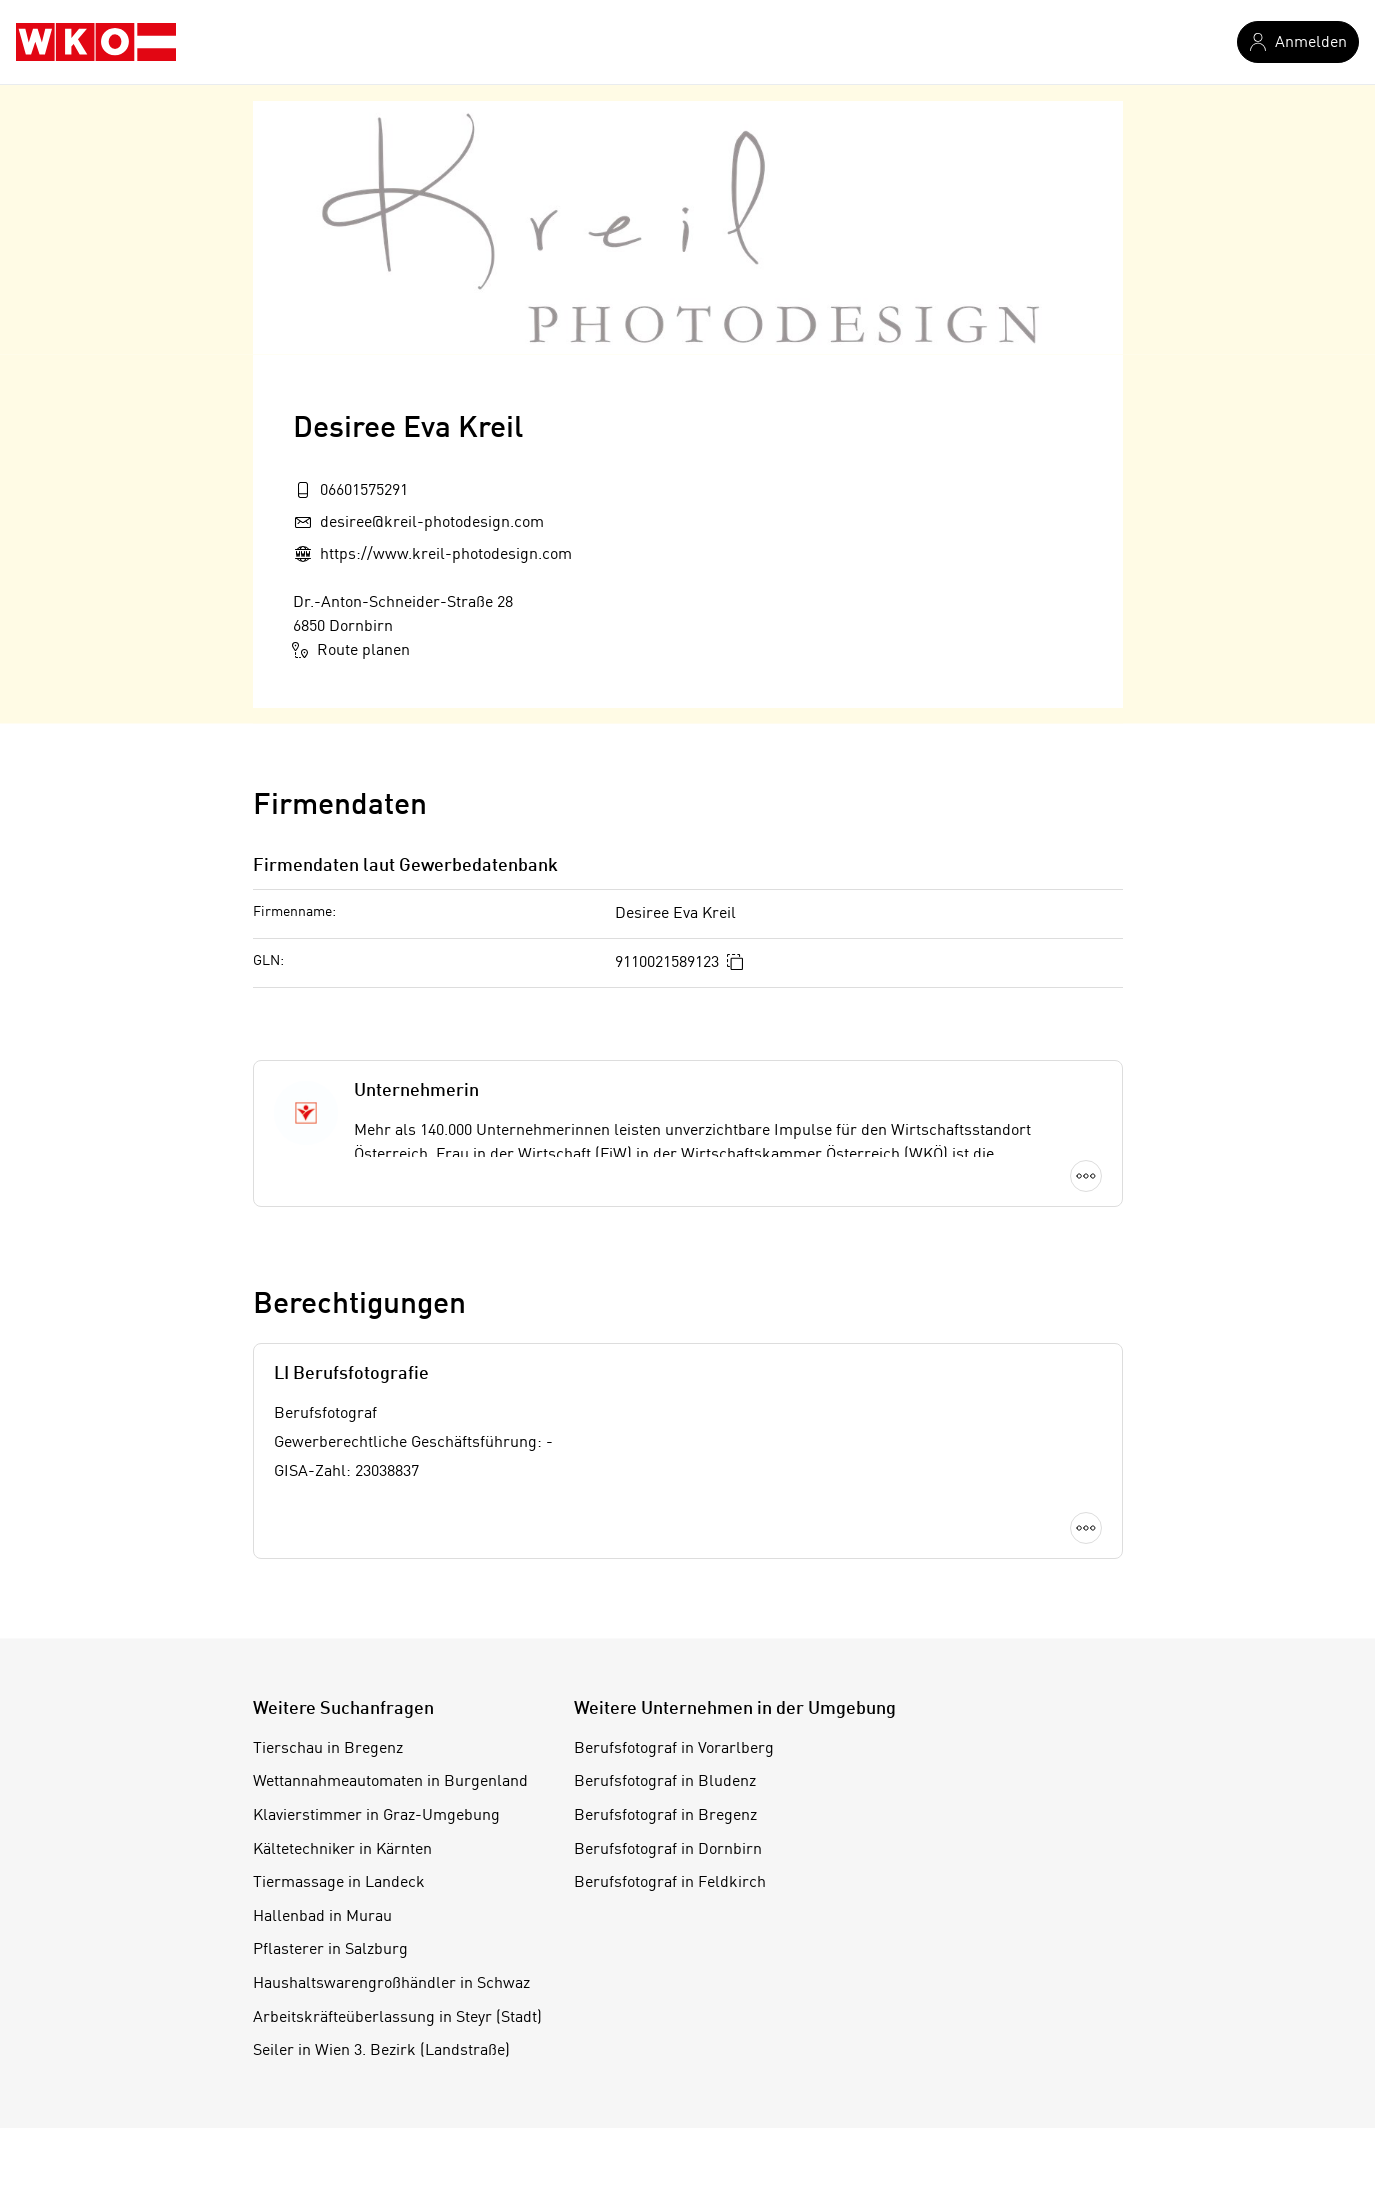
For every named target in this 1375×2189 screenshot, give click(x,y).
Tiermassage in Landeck (339, 1883)
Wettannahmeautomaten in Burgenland (390, 1782)
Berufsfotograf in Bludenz (665, 1782)
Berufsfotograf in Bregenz (665, 1816)
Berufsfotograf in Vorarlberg (674, 1749)
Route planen (351, 650)
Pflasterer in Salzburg (330, 1950)
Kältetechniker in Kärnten (342, 1850)
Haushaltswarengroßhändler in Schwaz (391, 1984)
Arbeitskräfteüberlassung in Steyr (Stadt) (397, 2018)
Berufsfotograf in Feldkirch (670, 1883)
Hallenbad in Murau (322, 1917)
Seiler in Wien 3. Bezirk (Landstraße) (381, 2051)
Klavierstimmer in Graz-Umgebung (376, 1816)
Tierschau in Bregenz (328, 1749)
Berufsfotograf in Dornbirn (668, 1850)
